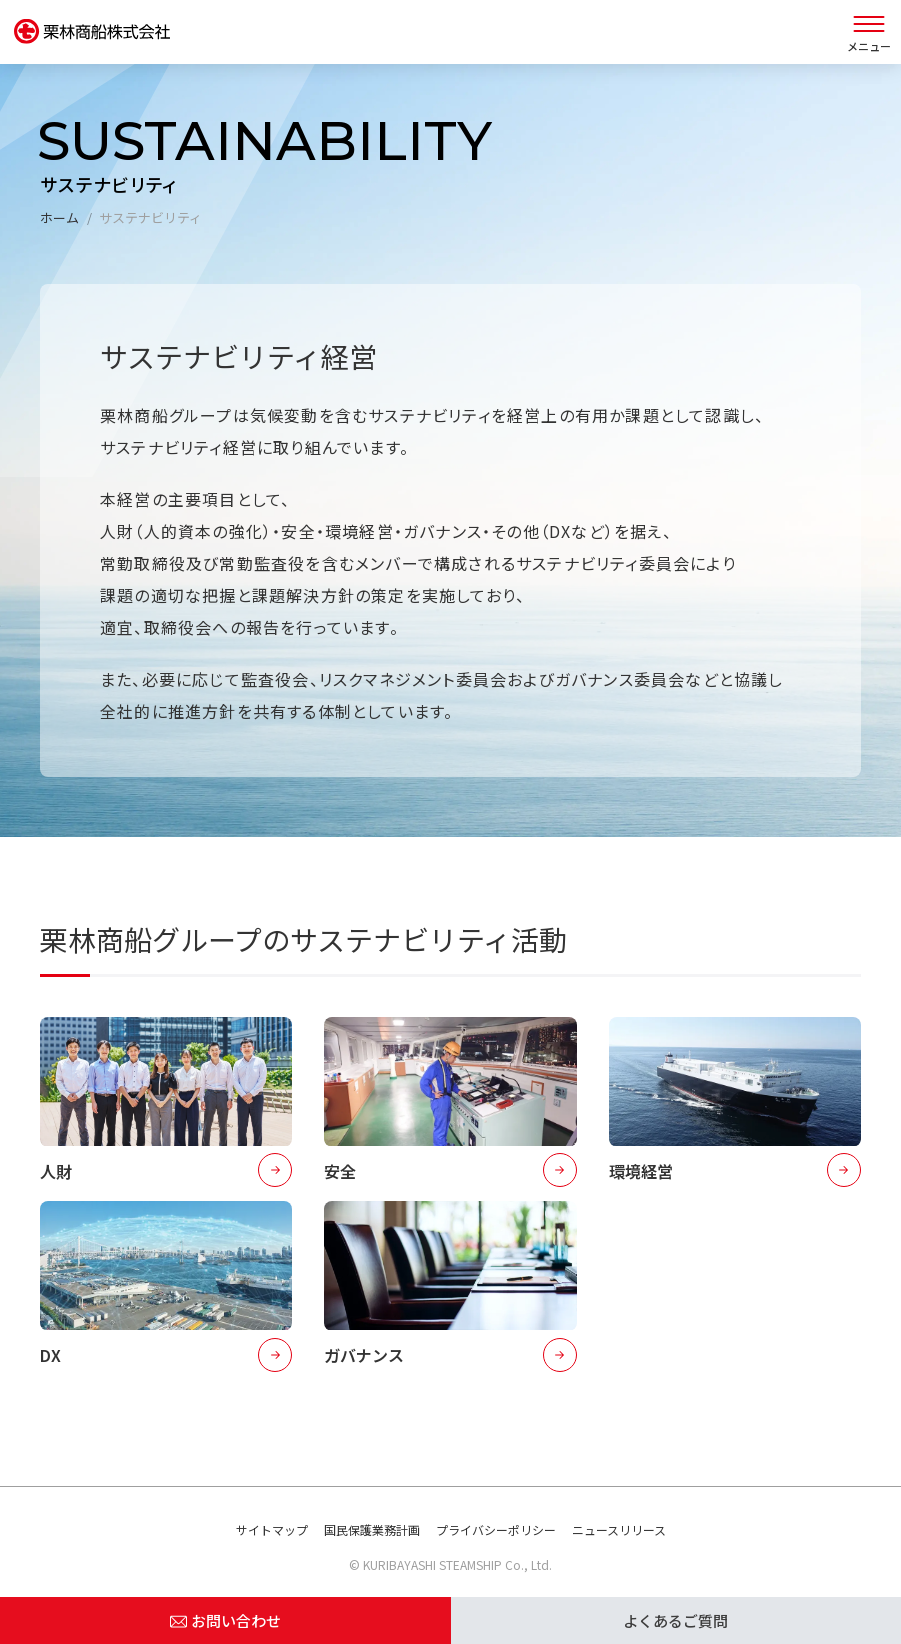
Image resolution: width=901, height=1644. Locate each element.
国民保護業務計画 (372, 1529)
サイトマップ (272, 1529)
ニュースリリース (619, 1529)
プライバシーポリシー (496, 1529)
